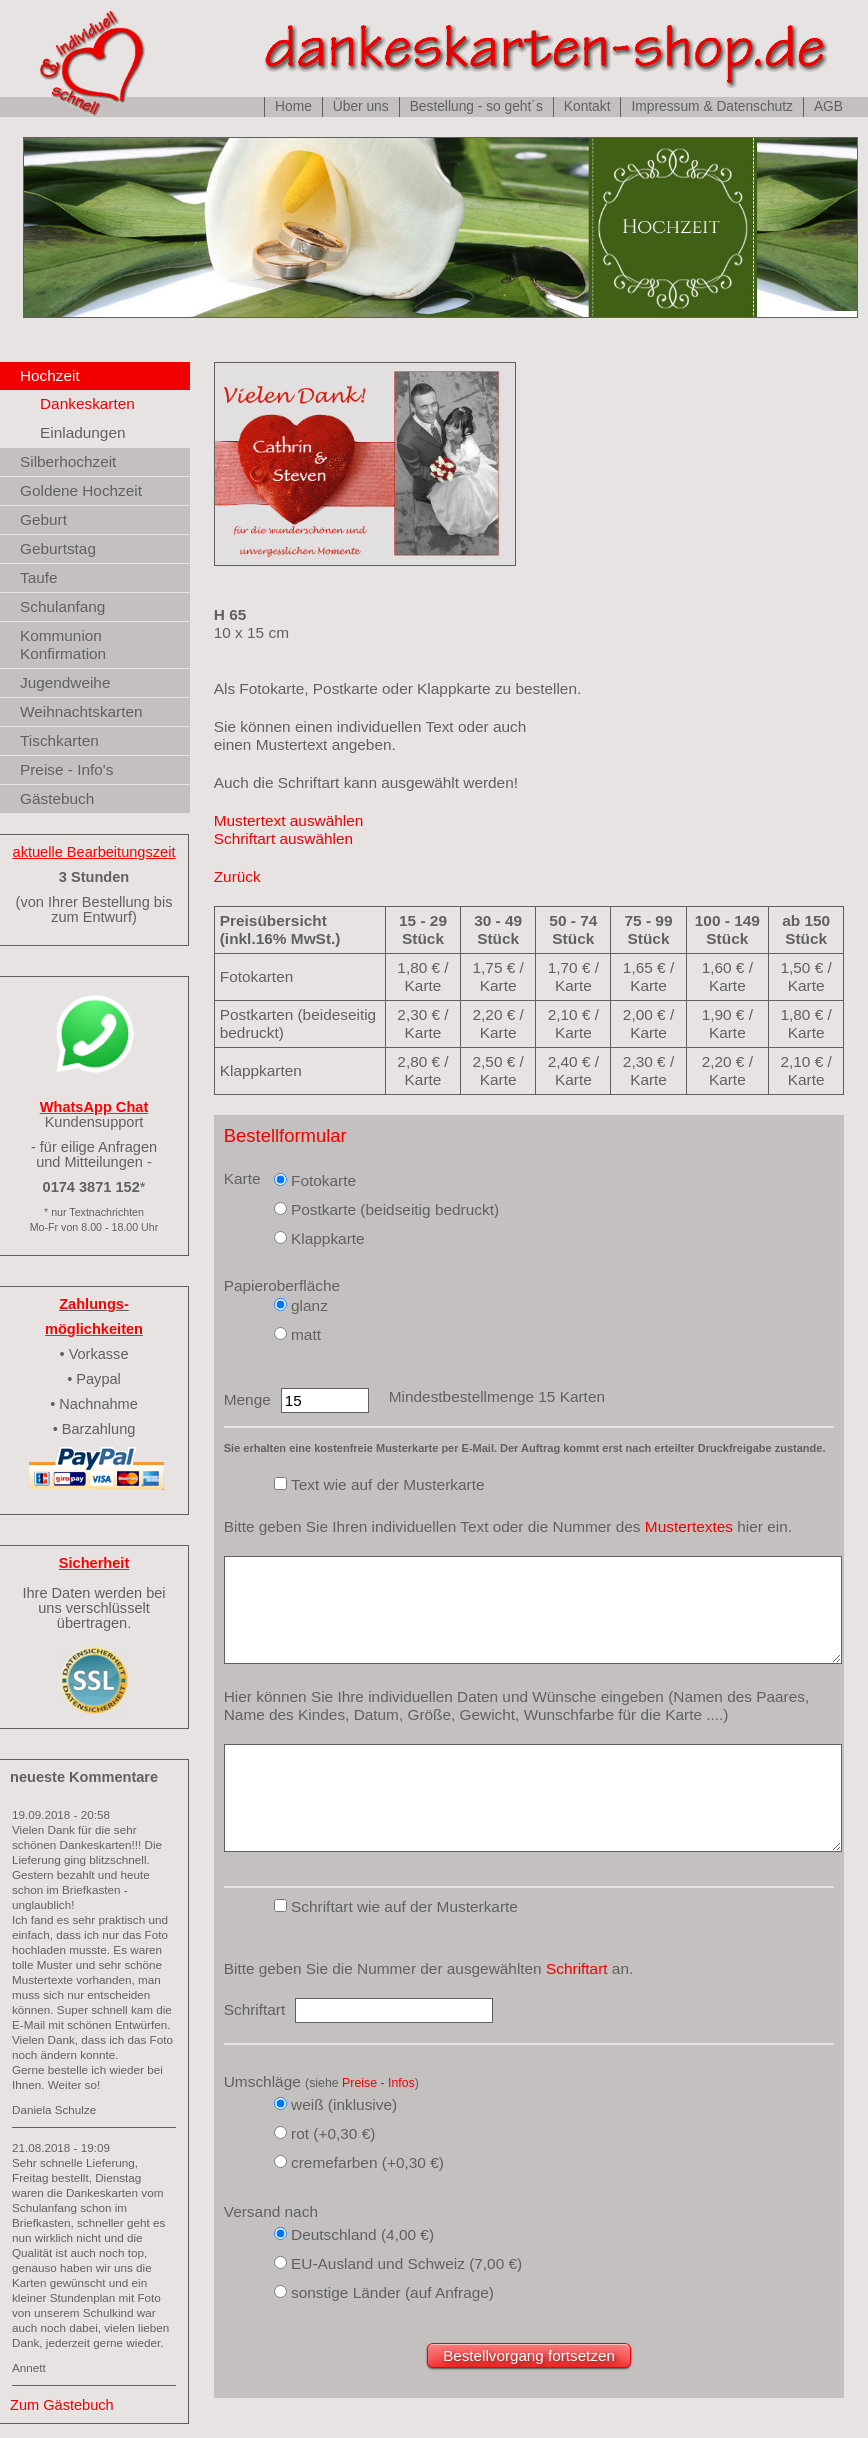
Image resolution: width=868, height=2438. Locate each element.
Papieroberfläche (282, 1285)
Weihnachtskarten (81, 711)
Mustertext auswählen (289, 820)
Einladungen (83, 432)
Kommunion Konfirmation (63, 644)
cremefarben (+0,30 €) (367, 2162)
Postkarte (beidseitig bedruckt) (395, 1209)
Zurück (237, 876)
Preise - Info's (66, 769)
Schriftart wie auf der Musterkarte (404, 1906)
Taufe (39, 577)
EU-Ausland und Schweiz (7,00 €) (406, 2263)
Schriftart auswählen (283, 838)
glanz (309, 1305)
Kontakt (587, 106)
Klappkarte (328, 1238)
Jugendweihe (65, 682)
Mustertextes (689, 1526)
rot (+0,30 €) (333, 2133)
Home (293, 106)
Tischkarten (59, 740)
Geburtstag (58, 548)
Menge (247, 1399)
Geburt (43, 519)
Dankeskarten (87, 403)
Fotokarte (323, 1180)
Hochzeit (50, 375)
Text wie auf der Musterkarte (388, 1484)
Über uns (361, 106)
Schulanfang (62, 606)
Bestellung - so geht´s (476, 106)
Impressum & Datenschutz (711, 106)
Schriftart (577, 1968)
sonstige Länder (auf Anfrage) (392, 2292)
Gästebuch (57, 798)
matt (306, 1334)
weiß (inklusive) (344, 2104)
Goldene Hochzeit (81, 490)
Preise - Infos (378, 2083)
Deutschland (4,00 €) (362, 2234)
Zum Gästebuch (62, 2405)
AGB (828, 106)
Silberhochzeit (68, 461)
